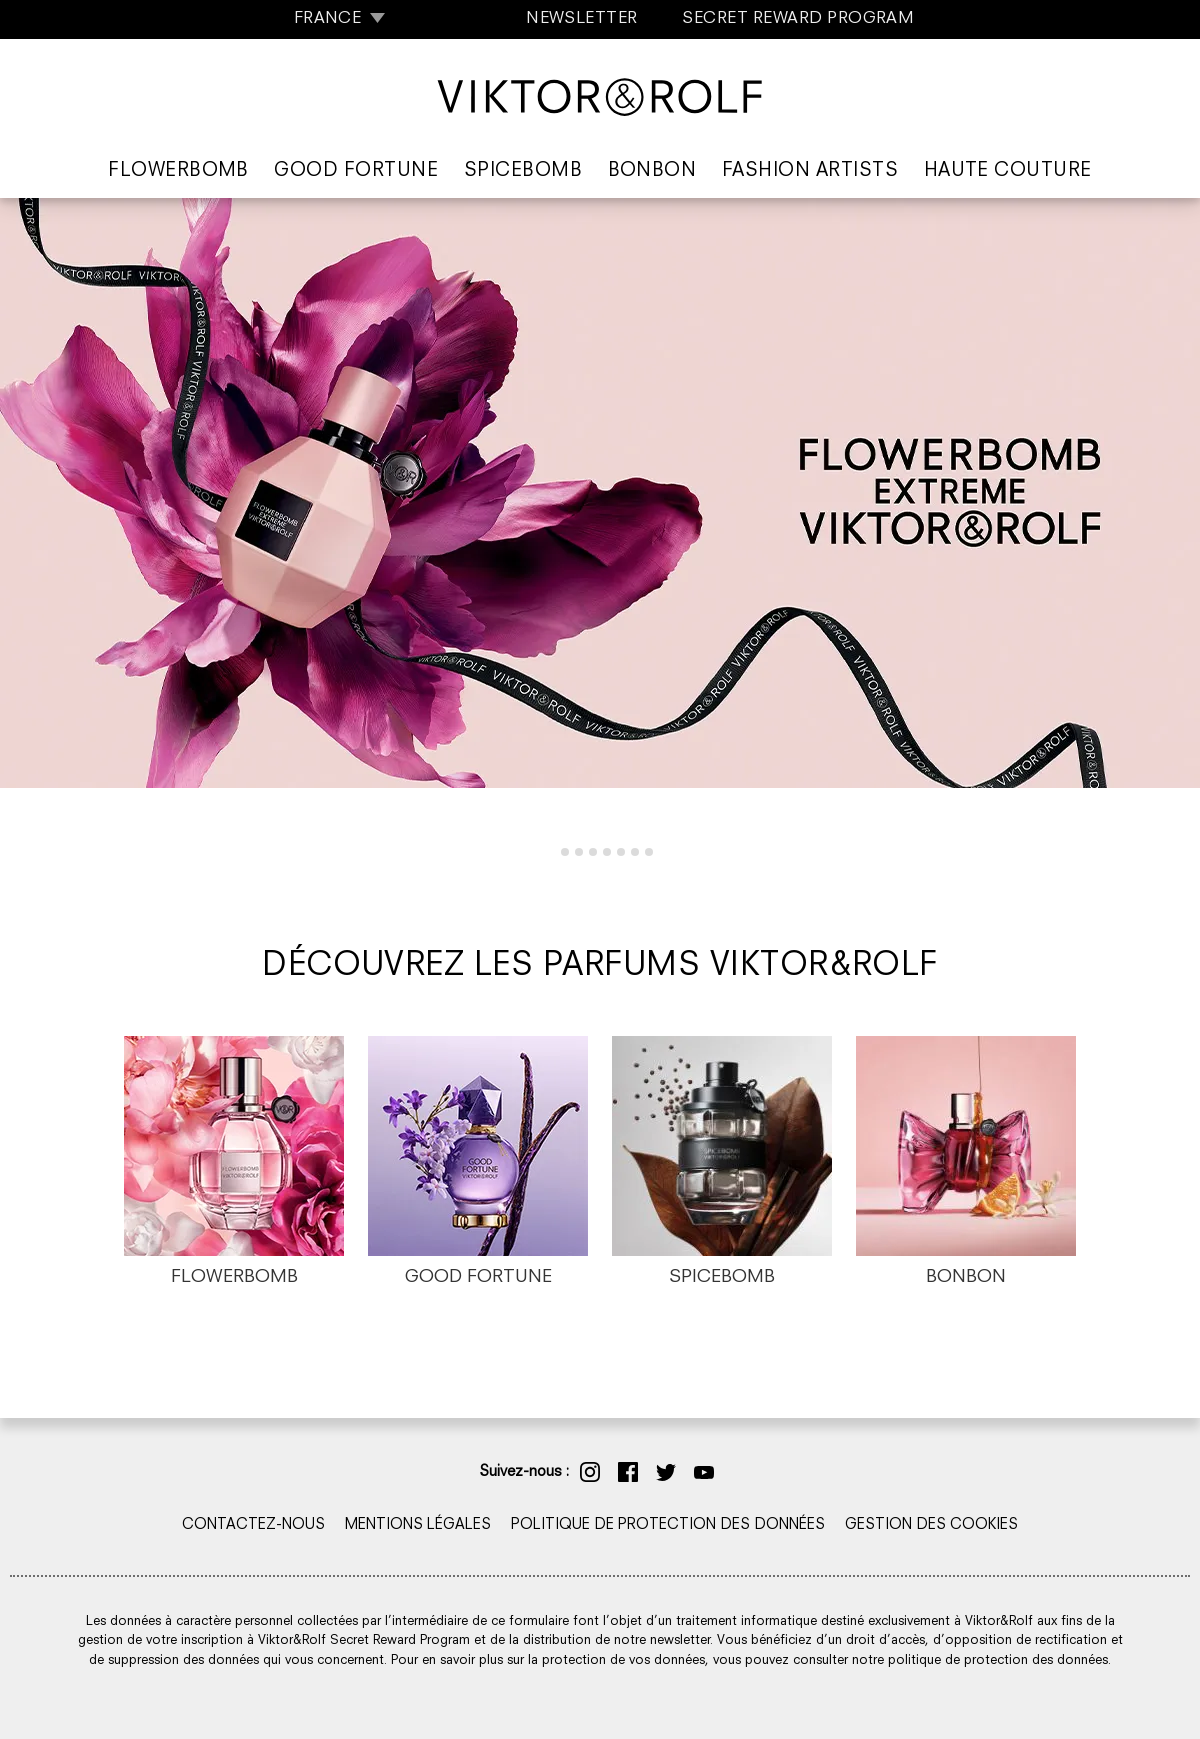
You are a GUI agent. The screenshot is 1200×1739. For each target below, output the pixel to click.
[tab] (550, 851)
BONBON (966, 1277)
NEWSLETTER (582, 19)
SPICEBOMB (722, 1277)
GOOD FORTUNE (478, 1277)
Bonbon (652, 171)
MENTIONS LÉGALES (418, 1525)
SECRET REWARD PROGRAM (798, 19)
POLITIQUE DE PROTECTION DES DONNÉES (668, 1525)
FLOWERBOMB (234, 1277)
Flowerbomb (178, 171)
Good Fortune (356, 171)
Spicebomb (523, 171)
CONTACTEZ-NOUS (253, 1525)
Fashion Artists (810, 171)
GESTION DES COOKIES (931, 1525)
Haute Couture (1008, 171)
